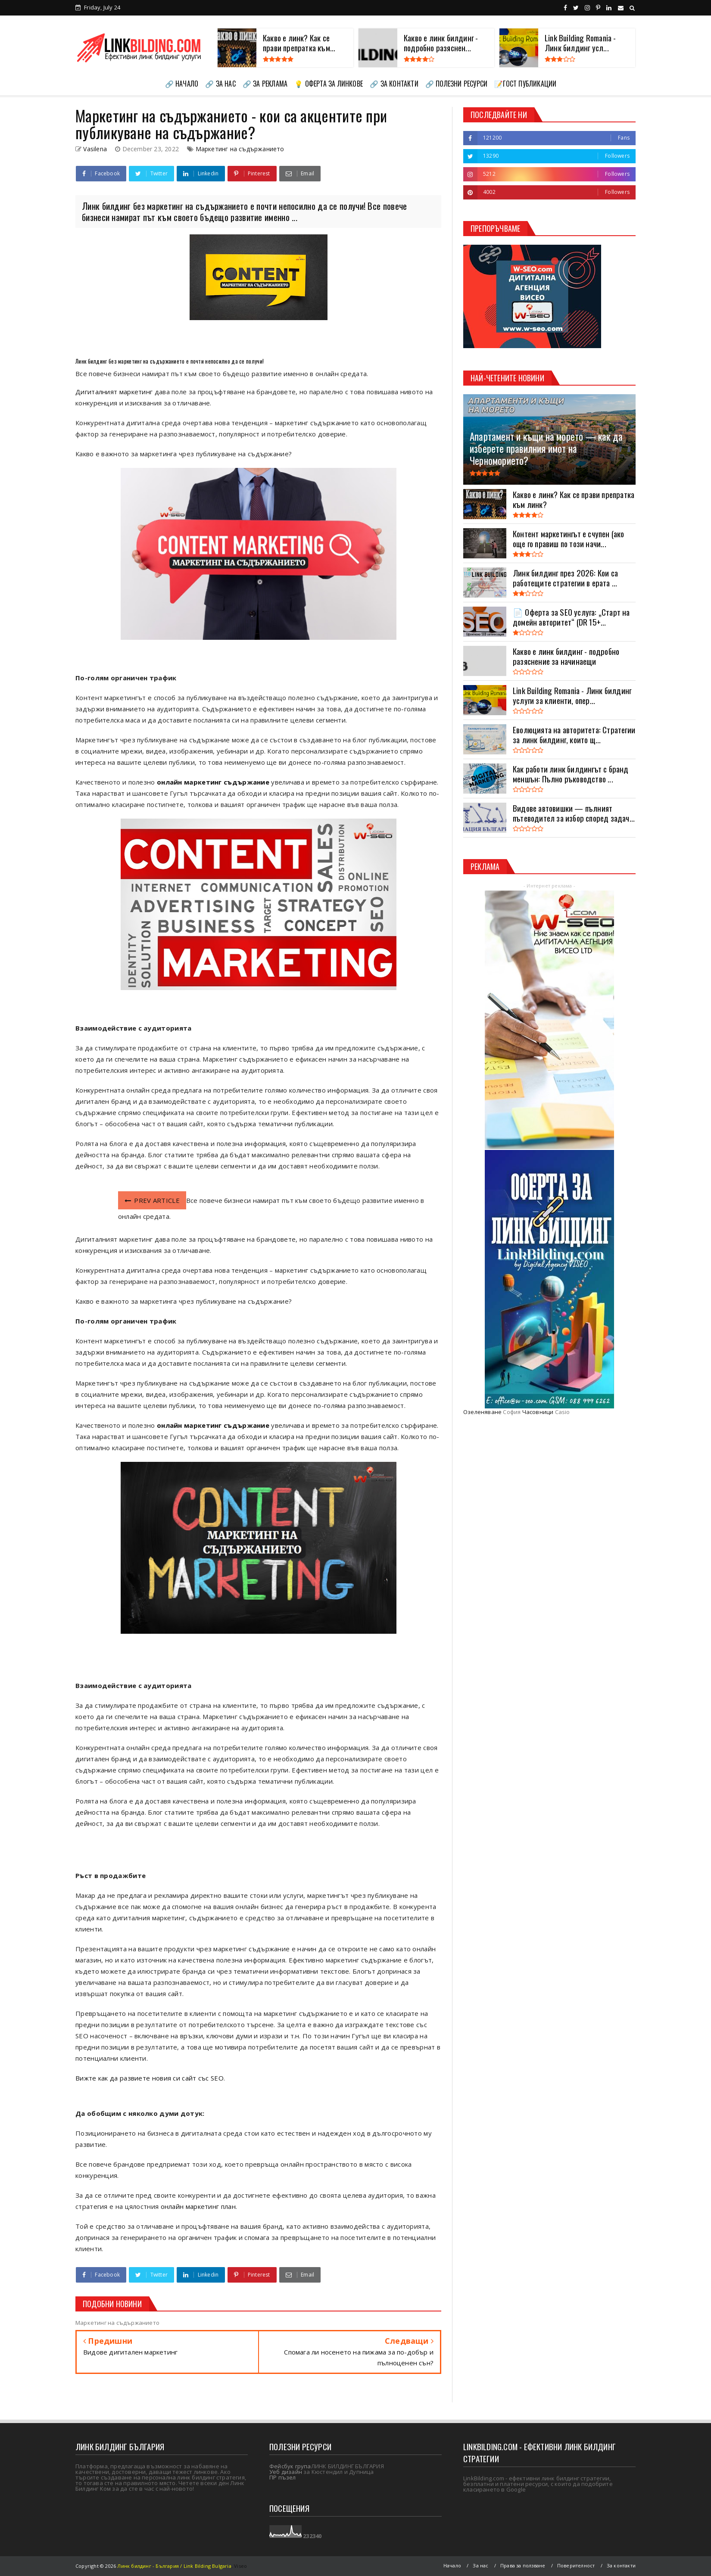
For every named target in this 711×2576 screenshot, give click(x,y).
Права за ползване (522, 2565)
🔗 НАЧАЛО (182, 83)
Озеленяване (482, 1412)
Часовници (538, 1412)
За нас (480, 2565)
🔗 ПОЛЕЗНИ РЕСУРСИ (456, 83)
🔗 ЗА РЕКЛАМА (265, 83)
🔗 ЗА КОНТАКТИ (394, 83)
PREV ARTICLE (152, 1200)
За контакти (621, 2565)
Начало (452, 2565)
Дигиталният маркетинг (115, 391)
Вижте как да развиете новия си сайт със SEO (149, 2078)
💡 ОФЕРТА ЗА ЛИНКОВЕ (328, 83)
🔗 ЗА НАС (220, 83)
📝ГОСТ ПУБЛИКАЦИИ (525, 83)
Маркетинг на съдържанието (240, 149)
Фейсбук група (290, 2466)
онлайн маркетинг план (198, 2206)
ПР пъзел (282, 2477)
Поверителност (576, 2565)
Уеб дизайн (285, 2472)
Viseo (240, 2566)
